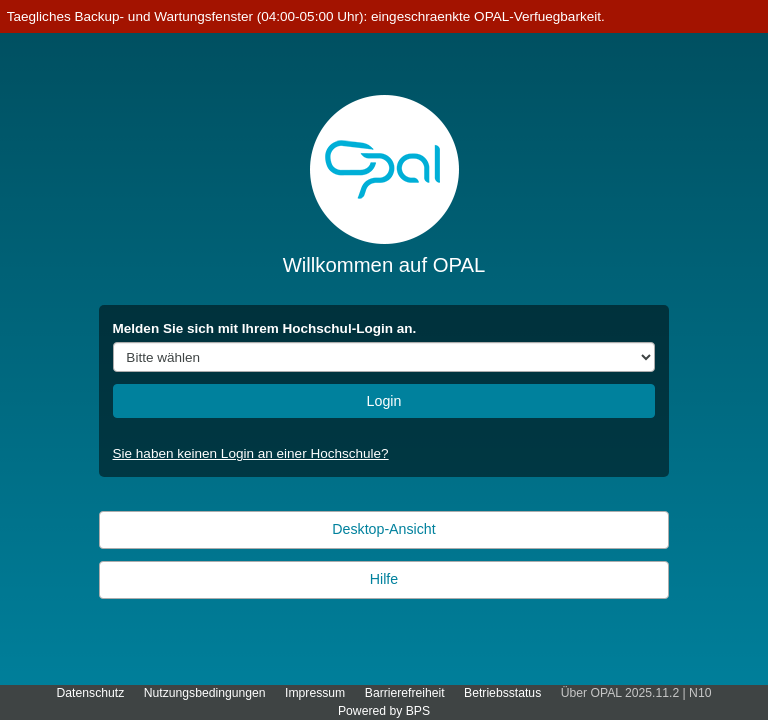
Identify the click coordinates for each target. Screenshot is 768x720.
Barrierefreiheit (405, 693)
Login (384, 401)
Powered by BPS (384, 711)
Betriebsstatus (502, 693)
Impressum (315, 693)
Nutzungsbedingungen (205, 693)
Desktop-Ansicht (383, 529)
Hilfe (384, 579)
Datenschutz (91, 693)
